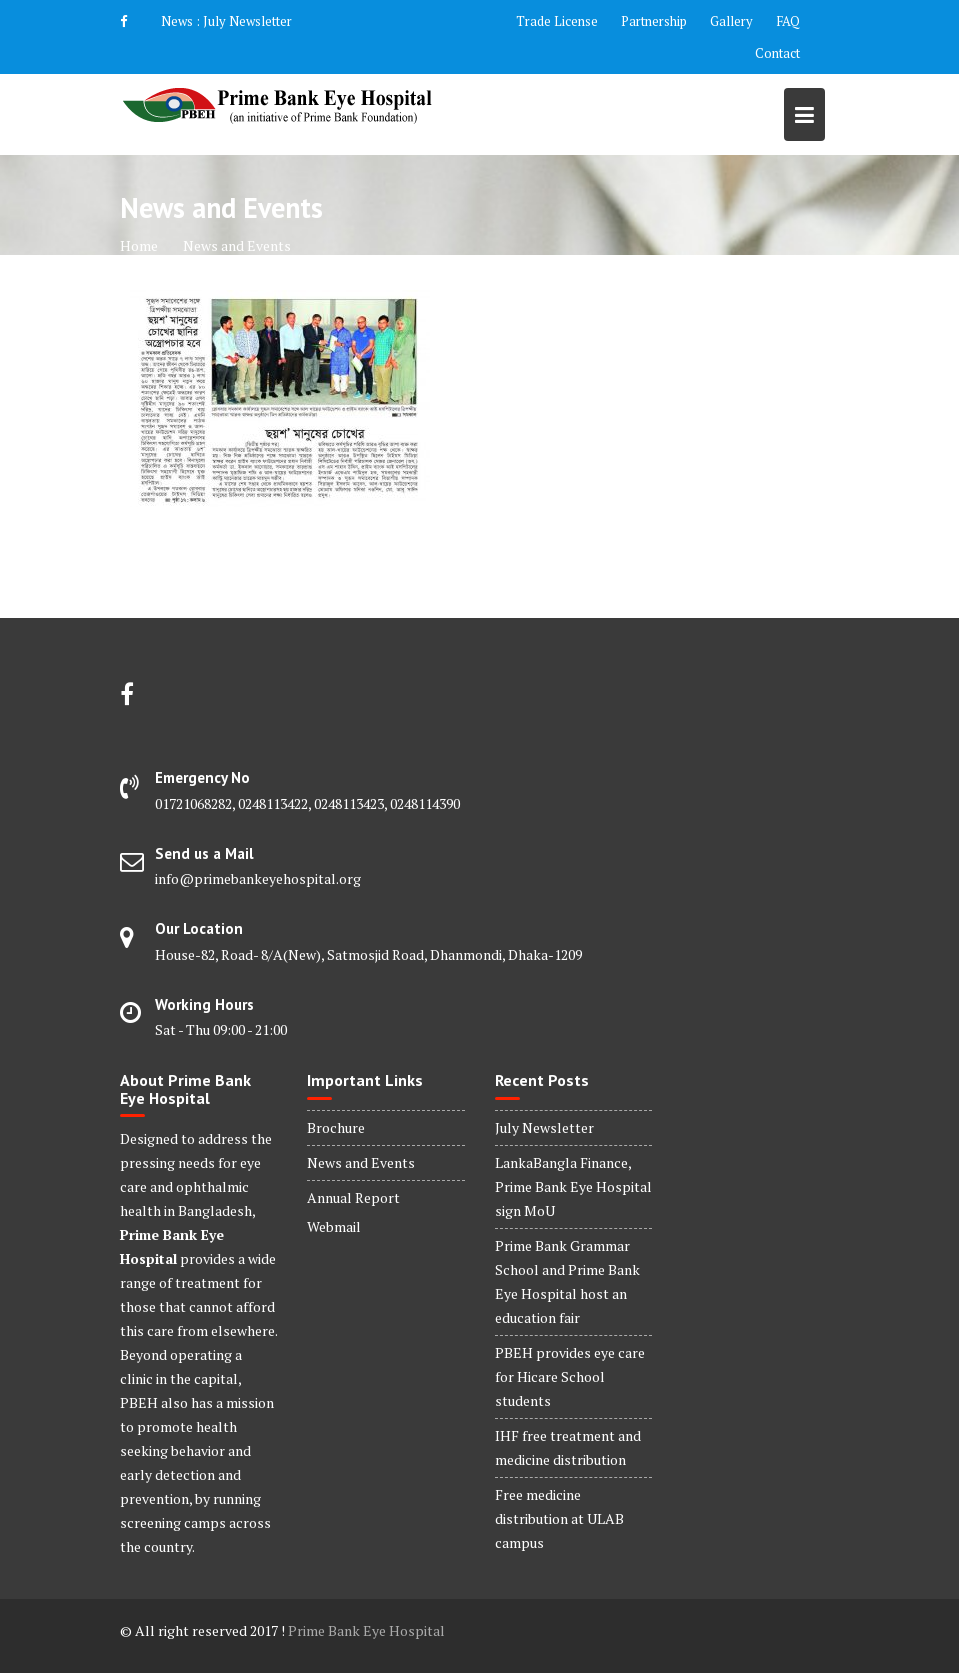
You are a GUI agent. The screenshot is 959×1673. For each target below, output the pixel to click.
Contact (777, 53)
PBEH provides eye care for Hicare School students (570, 1376)
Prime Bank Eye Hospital (366, 1630)
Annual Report (353, 1197)
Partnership (654, 21)
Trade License (557, 21)
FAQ (788, 21)
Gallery (731, 21)
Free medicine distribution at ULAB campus (559, 1518)
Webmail (334, 1226)
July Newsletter (247, 21)
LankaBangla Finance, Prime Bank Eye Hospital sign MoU (573, 1186)
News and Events (361, 1162)
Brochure (336, 1127)
